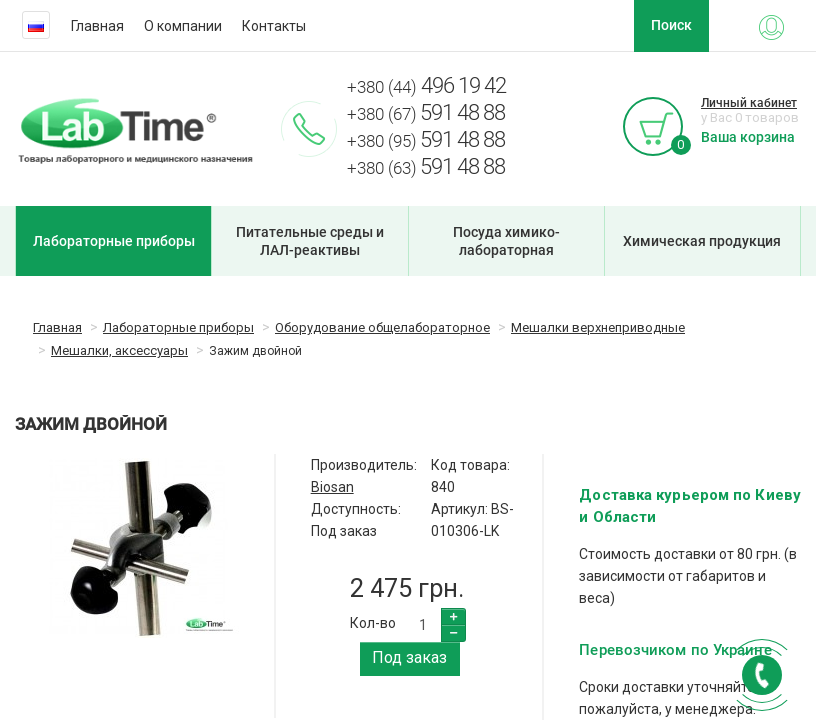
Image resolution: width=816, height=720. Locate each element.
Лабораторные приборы (114, 241)
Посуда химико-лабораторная (506, 241)
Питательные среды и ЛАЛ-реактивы (310, 241)
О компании (183, 26)
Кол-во (373, 623)
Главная (97, 26)
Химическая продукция (702, 241)
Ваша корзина (748, 137)
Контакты (274, 26)
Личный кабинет (749, 103)
